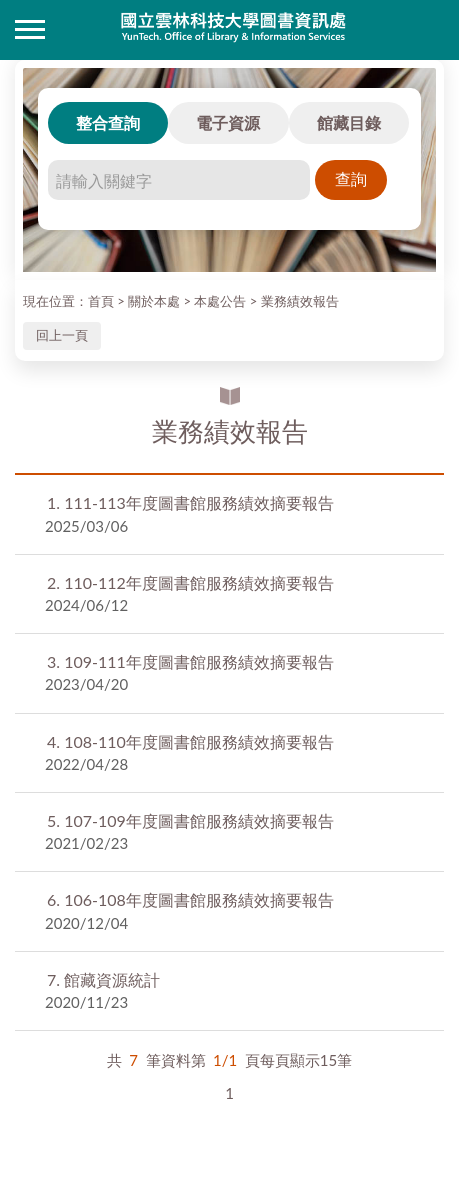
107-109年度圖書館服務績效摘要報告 (190, 820)
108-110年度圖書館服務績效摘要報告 (190, 741)
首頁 (101, 301)
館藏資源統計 (103, 979)
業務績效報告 (300, 301)
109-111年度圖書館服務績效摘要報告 (190, 661)
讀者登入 (429, 30)
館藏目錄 (349, 122)
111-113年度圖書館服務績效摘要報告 (190, 502)
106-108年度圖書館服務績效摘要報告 (190, 899)
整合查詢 (108, 122)
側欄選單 (30, 29)
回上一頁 (62, 335)
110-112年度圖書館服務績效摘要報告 (190, 582)
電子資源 (228, 122)
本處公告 (220, 301)
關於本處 (154, 301)
